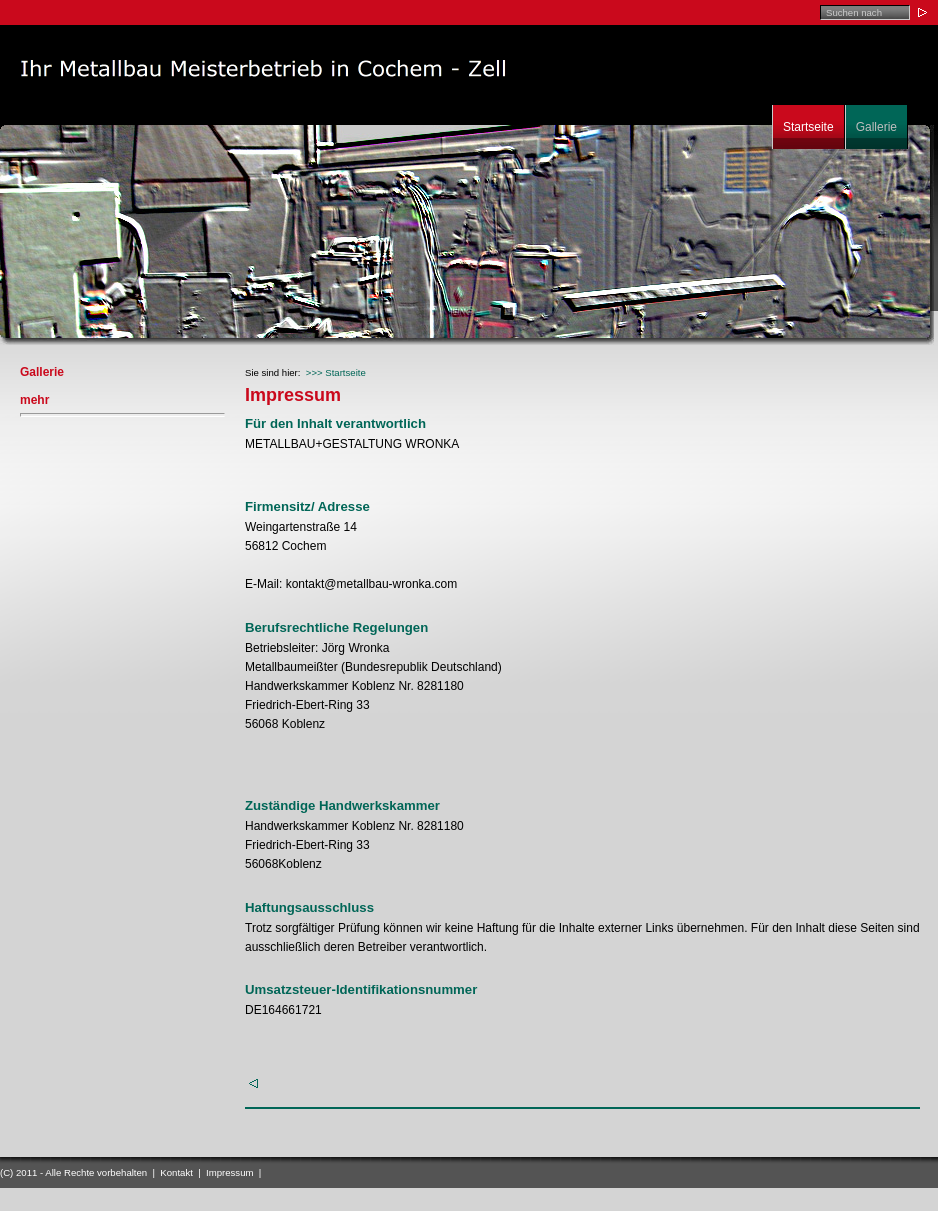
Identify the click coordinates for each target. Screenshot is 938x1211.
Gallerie (876, 127)
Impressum (229, 1172)
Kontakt (176, 1172)
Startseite (808, 127)
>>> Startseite (336, 372)
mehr (34, 400)
